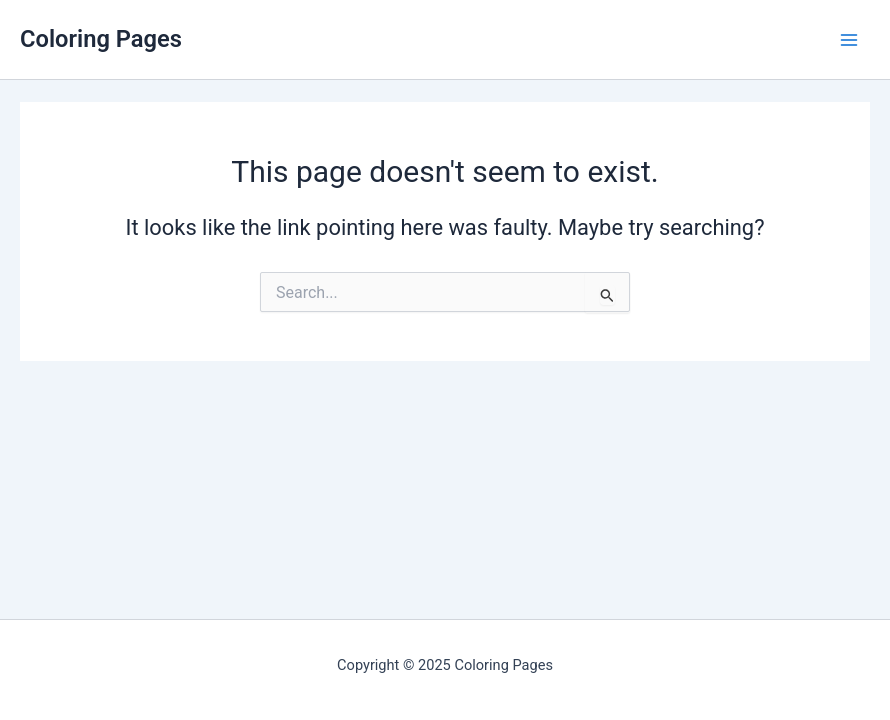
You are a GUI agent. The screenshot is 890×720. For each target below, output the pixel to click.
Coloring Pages (101, 39)
